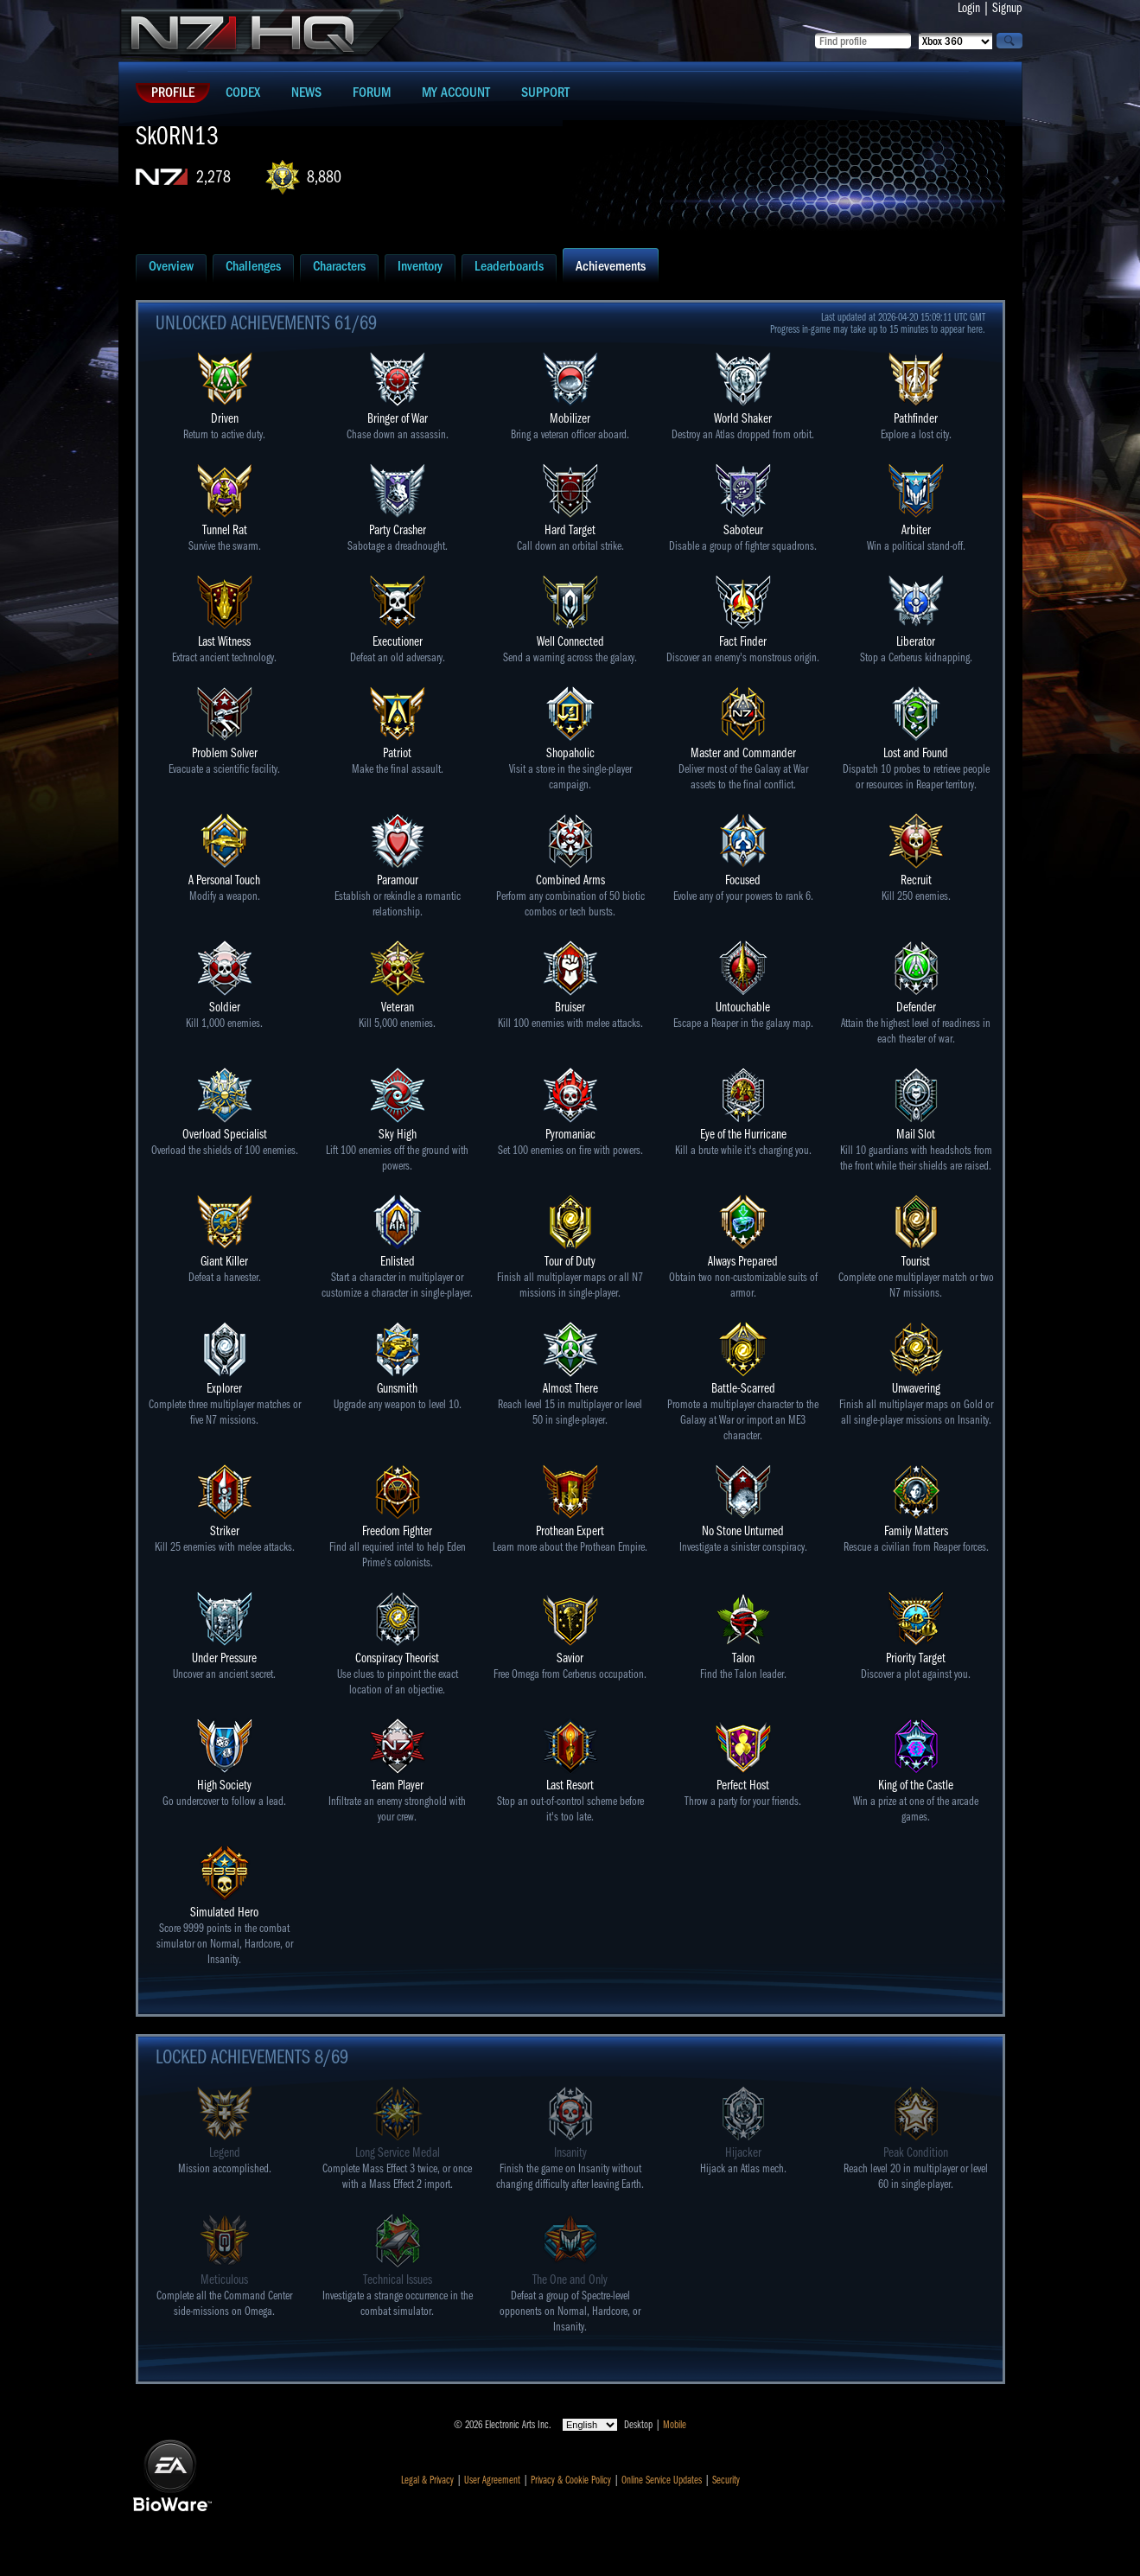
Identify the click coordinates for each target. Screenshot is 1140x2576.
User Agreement (492, 2480)
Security (726, 2480)
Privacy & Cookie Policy (571, 2480)
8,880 (324, 177)
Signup (1007, 8)
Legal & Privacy (427, 2480)
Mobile (674, 2425)
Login (969, 8)
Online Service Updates (661, 2480)
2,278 (213, 177)
